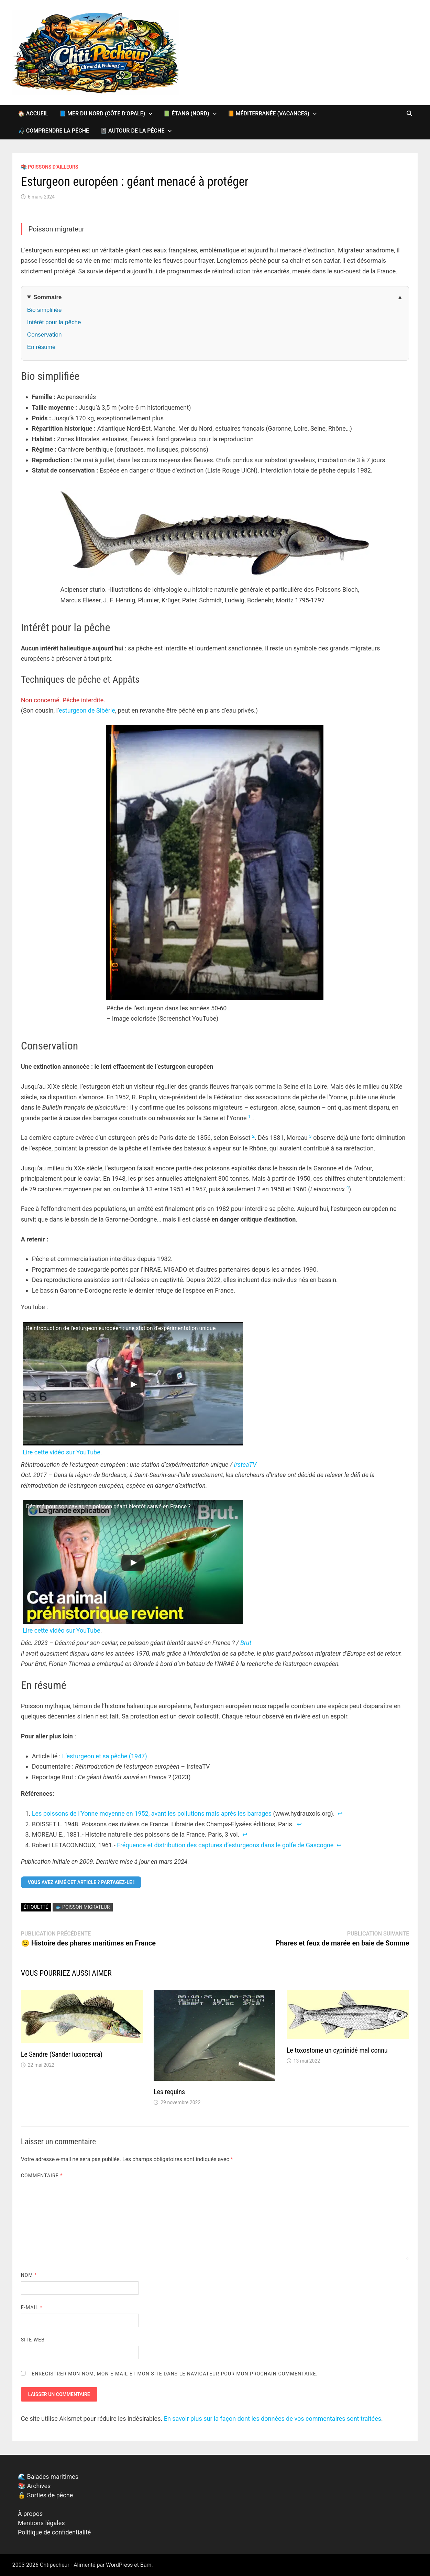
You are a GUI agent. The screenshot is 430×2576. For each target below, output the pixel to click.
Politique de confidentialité (54, 2532)
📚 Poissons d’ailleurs (49, 167)
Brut (245, 1642)
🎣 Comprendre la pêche (53, 130)
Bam (146, 2565)
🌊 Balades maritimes (48, 2476)
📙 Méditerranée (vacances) (268, 113)
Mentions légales (41, 2523)
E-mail (32, 2307)
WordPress (119, 2565)
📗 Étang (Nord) (186, 113)
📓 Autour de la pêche (132, 130)
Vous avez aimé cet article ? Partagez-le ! (81, 1882)
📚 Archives (34, 2485)
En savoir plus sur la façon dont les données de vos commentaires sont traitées (272, 2418)
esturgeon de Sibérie (87, 710)
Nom (29, 2275)
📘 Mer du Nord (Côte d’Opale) (102, 113)
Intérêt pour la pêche (54, 322)
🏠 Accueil (33, 113)
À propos (30, 2513)
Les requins (169, 2092)
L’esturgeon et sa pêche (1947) (104, 1756)
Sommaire (47, 297)
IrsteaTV (245, 1464)
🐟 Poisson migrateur (82, 1907)
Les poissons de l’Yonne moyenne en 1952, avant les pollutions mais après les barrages (152, 1813)
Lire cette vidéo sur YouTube (61, 1452)
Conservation (44, 334)
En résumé (41, 347)
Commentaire (42, 2175)
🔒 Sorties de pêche (45, 2495)
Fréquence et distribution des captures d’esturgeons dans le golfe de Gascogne (225, 1845)
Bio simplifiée (44, 310)
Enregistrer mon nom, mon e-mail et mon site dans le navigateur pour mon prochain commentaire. (175, 2373)
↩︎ (339, 1813)
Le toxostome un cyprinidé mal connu (337, 2050)
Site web (33, 2339)
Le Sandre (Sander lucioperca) (61, 2054)
